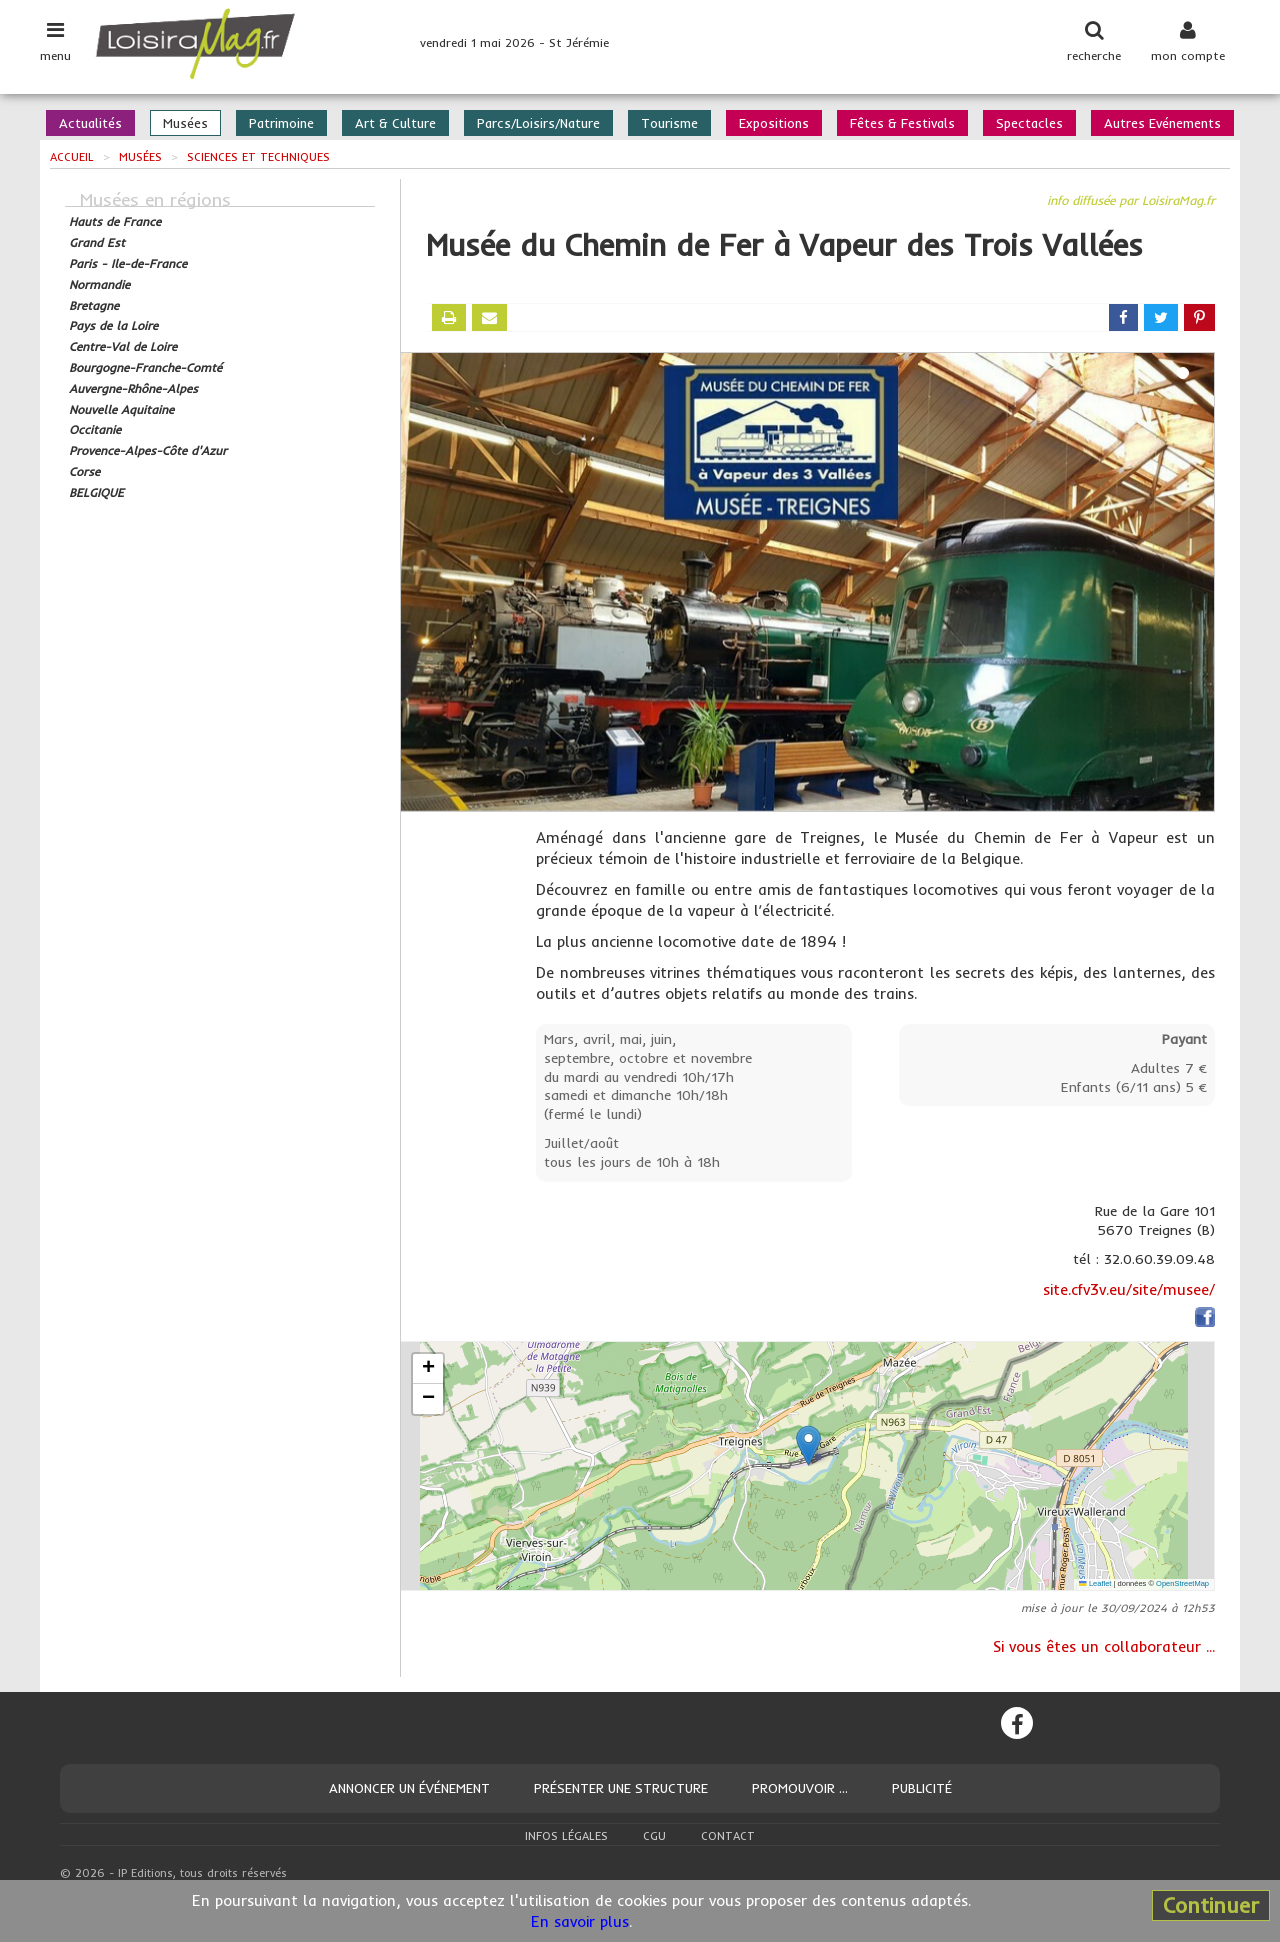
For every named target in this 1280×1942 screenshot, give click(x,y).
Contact (728, 1836)
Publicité (922, 1788)
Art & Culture (395, 123)
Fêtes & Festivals (902, 123)
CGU (654, 1836)
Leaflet (1095, 1583)
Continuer (1211, 1905)
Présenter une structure (621, 1788)
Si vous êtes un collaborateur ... (1104, 1646)
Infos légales (566, 1836)
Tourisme (669, 123)
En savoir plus (580, 1921)
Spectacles (1029, 123)
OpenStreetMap (1182, 1583)
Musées (185, 123)
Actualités (90, 123)
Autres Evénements (1162, 123)
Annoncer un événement (409, 1788)
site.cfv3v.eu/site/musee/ (1129, 1289)
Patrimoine (281, 123)
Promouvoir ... (800, 1788)
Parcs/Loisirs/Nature (538, 123)
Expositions (774, 123)
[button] (808, 1445)
